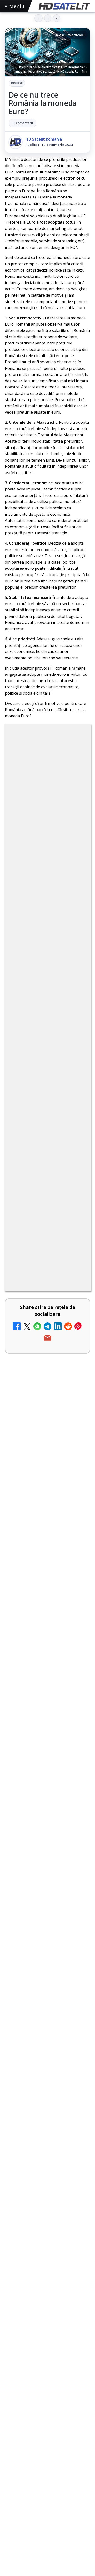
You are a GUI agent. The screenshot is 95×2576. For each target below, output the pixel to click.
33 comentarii (22, 123)
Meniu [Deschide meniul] (14, 6)
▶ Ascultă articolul (70, 35)
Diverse (17, 83)
